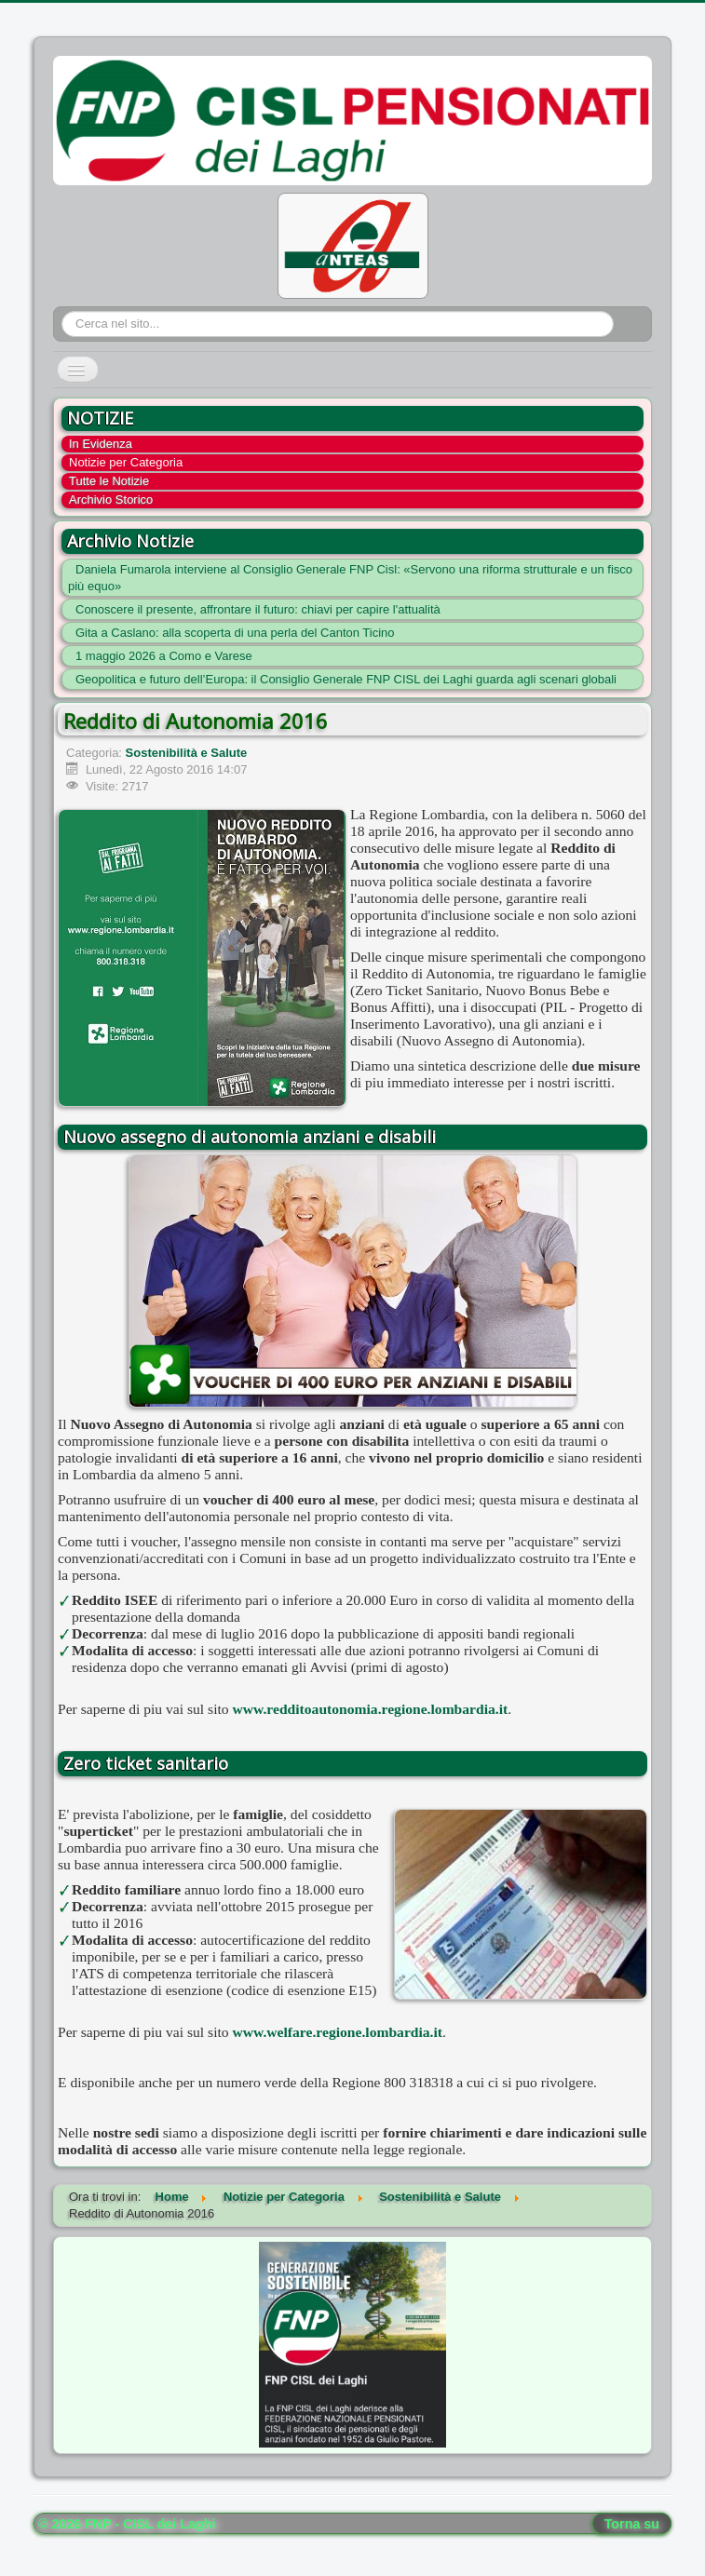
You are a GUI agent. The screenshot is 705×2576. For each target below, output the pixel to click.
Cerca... (61, 311)
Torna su (631, 2523)
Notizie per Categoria (126, 462)
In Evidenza (100, 444)
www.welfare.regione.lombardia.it (338, 2032)
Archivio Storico (111, 499)
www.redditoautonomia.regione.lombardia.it (370, 1709)
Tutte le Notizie (109, 481)
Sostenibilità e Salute (187, 753)
